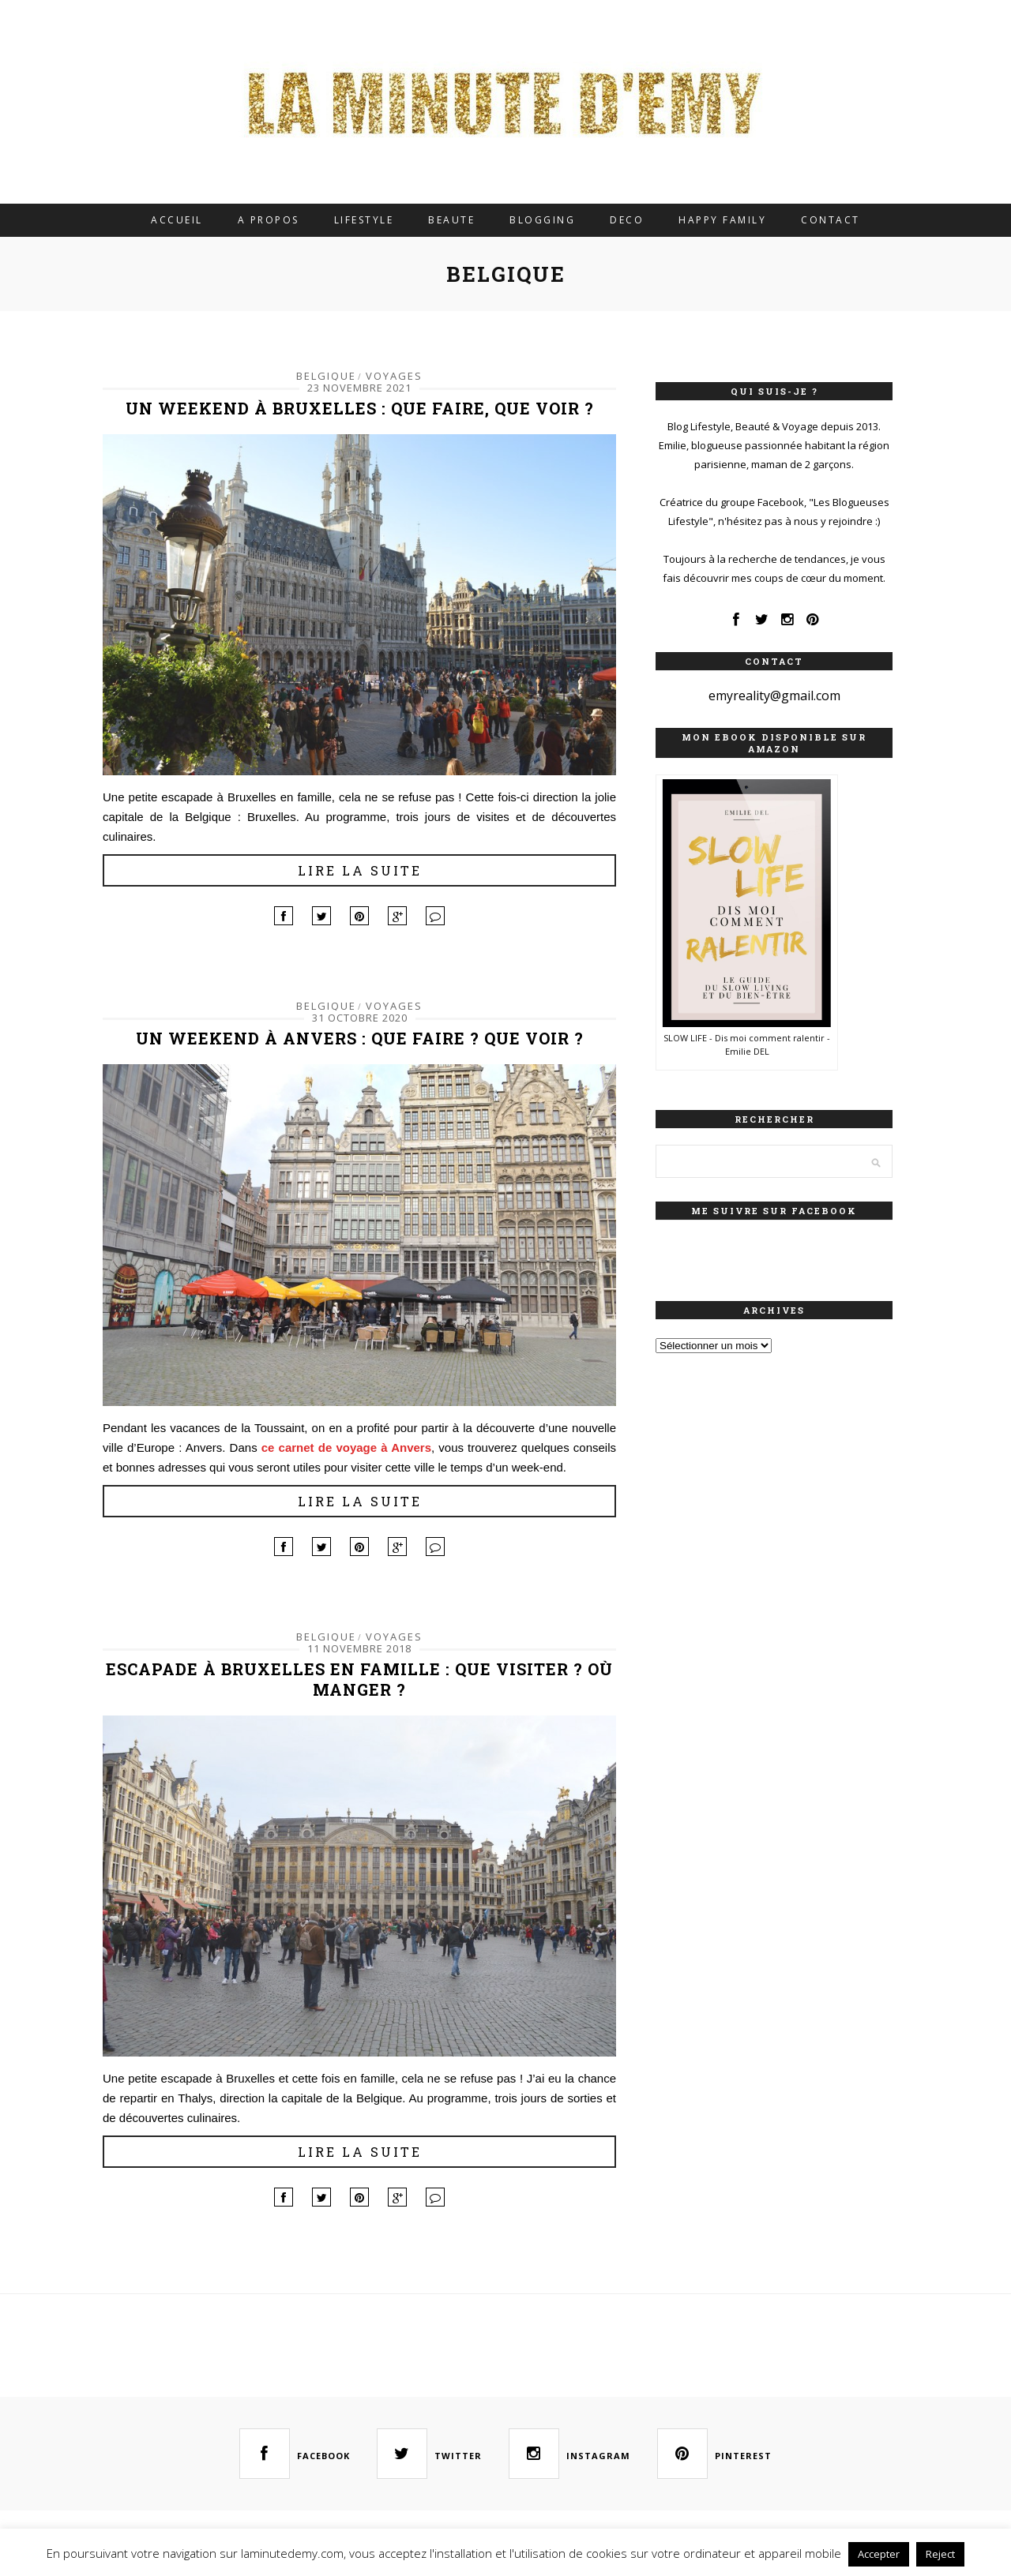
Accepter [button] (879, 2554)
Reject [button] (940, 2554)
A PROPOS (268, 220)
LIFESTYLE (364, 220)
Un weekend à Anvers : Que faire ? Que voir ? (360, 1038)
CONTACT (830, 220)
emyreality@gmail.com (774, 695)
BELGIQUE (326, 376)
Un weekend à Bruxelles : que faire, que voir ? (360, 408)
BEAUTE (451, 220)
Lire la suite (360, 870)
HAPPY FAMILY (722, 220)
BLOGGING (542, 220)
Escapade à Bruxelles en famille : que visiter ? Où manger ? (359, 1679)
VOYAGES (394, 376)
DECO (627, 220)
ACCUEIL (177, 220)
